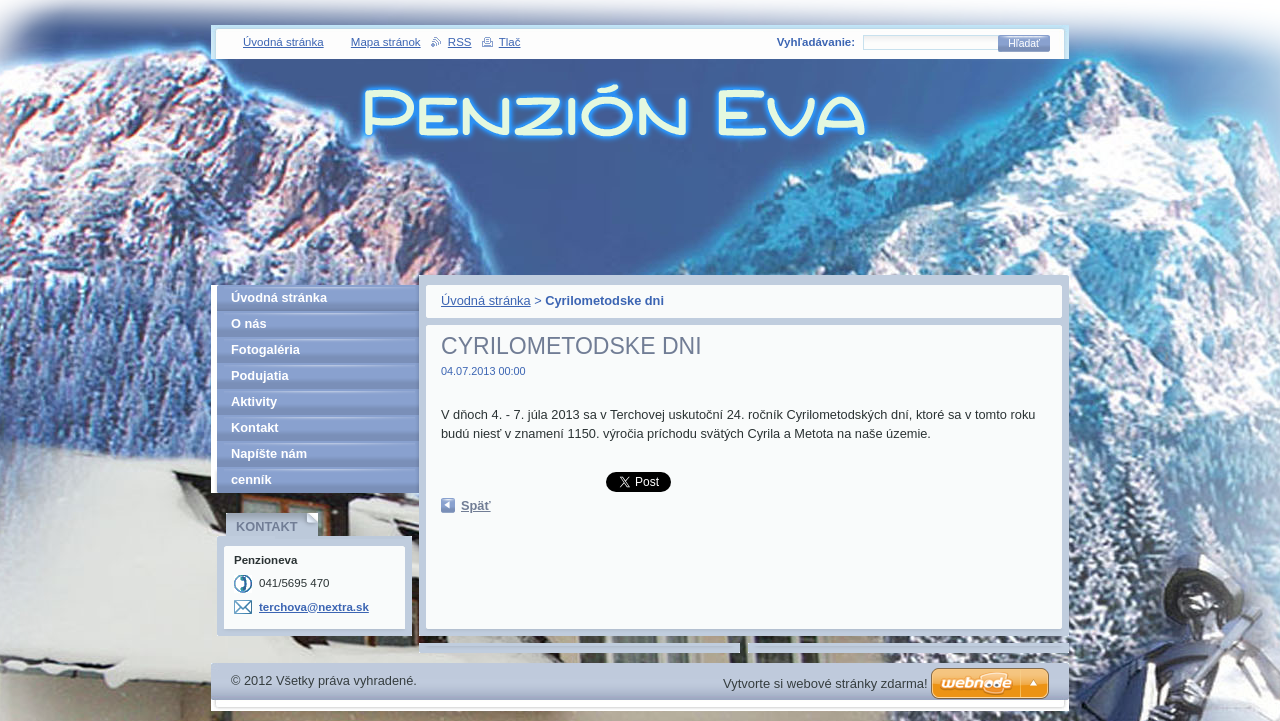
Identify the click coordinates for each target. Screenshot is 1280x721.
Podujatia (260, 375)
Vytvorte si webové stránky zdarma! (825, 683)
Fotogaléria (265, 349)
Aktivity (254, 401)
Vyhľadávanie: (816, 42)
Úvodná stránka (486, 300)
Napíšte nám (269, 453)
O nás (249, 323)
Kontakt (255, 427)
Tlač (510, 42)
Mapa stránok (386, 42)
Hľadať (1024, 43)
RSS (460, 42)
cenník (251, 479)
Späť (476, 505)
